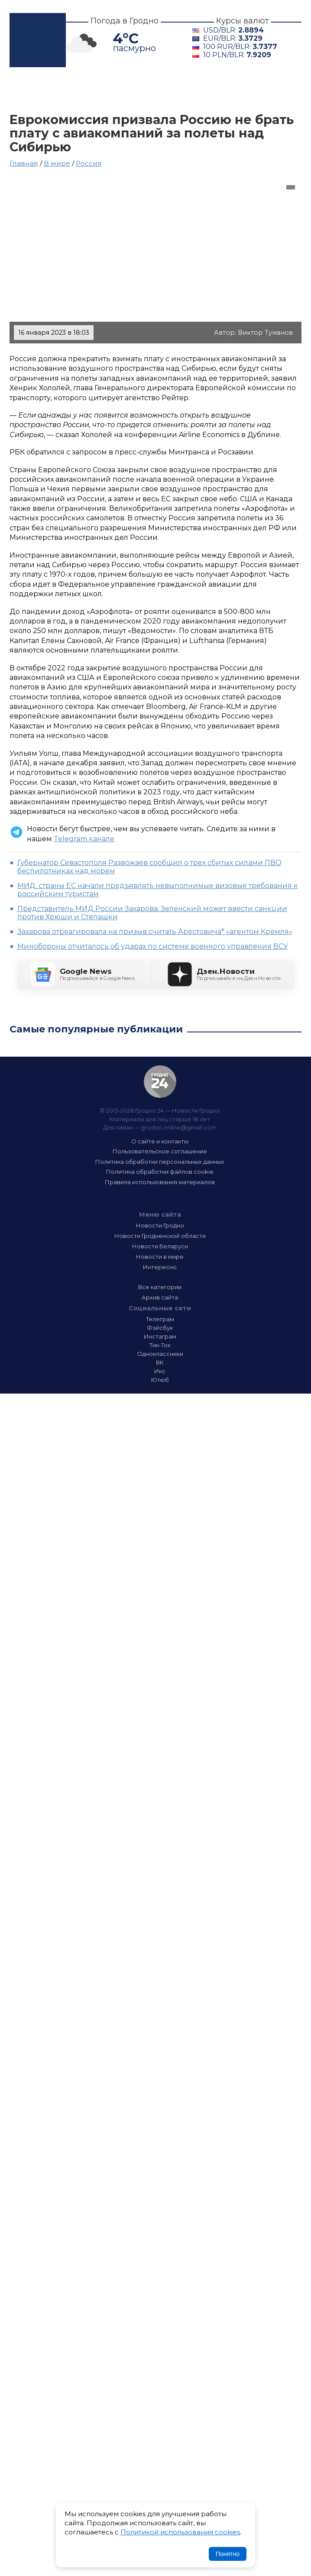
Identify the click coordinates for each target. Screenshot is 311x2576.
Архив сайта (160, 1297)
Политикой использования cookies (180, 2532)
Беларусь (216, 90)
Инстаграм (160, 1336)
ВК (160, 1362)
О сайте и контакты (159, 1141)
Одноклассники (160, 1353)
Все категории (159, 1286)
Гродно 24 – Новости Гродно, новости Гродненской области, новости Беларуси (38, 40)
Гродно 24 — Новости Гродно (160, 1081)
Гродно (77, 90)
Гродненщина (145, 90)
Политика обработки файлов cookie (160, 1171)
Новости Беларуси (160, 1246)
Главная (30, 90)
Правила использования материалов (160, 1182)
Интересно (88, 101)
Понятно (228, 2553)
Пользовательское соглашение (160, 1151)
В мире (30, 101)
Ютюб (160, 1379)
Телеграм (160, 1319)
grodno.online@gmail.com (179, 1127)
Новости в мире (160, 1256)
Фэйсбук (160, 1327)
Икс (159, 1371)
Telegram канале (84, 839)
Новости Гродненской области (160, 1235)
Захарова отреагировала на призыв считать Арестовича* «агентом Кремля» (154, 931)
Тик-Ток (160, 1345)
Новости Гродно (160, 1225)
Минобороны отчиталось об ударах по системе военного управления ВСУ (152, 946)
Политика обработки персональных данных (159, 1161)
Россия (89, 163)
